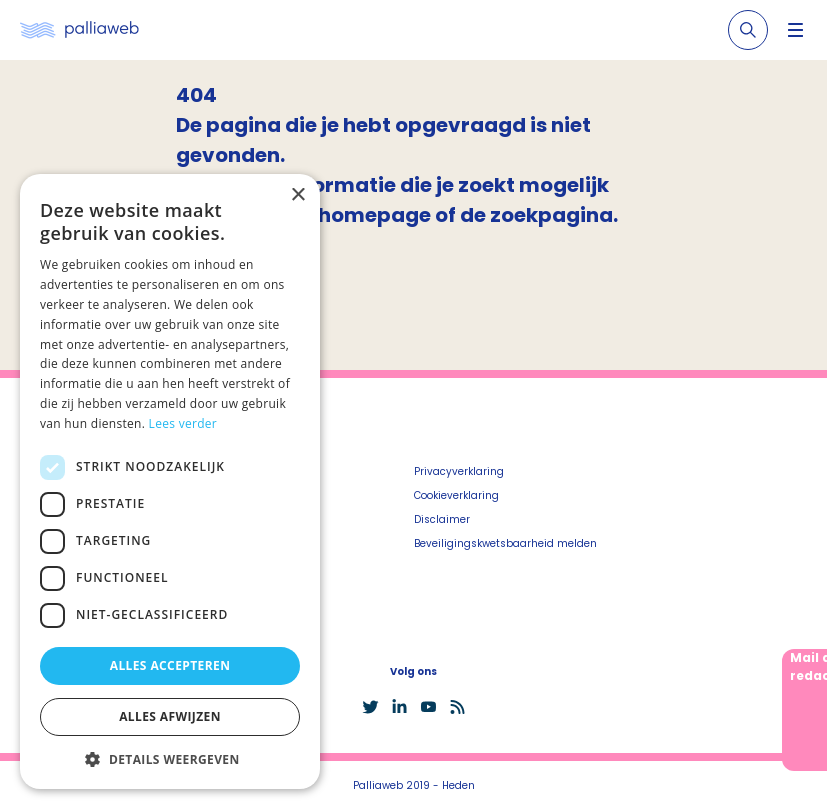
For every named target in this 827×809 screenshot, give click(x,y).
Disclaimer (442, 519)
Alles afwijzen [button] (170, 716)
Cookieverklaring (456, 495)
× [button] (297, 195)
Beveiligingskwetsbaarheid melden (505, 543)
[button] (170, 759)
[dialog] (170, 481)
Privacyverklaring (459, 471)
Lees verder (183, 423)
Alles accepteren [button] (170, 665)
